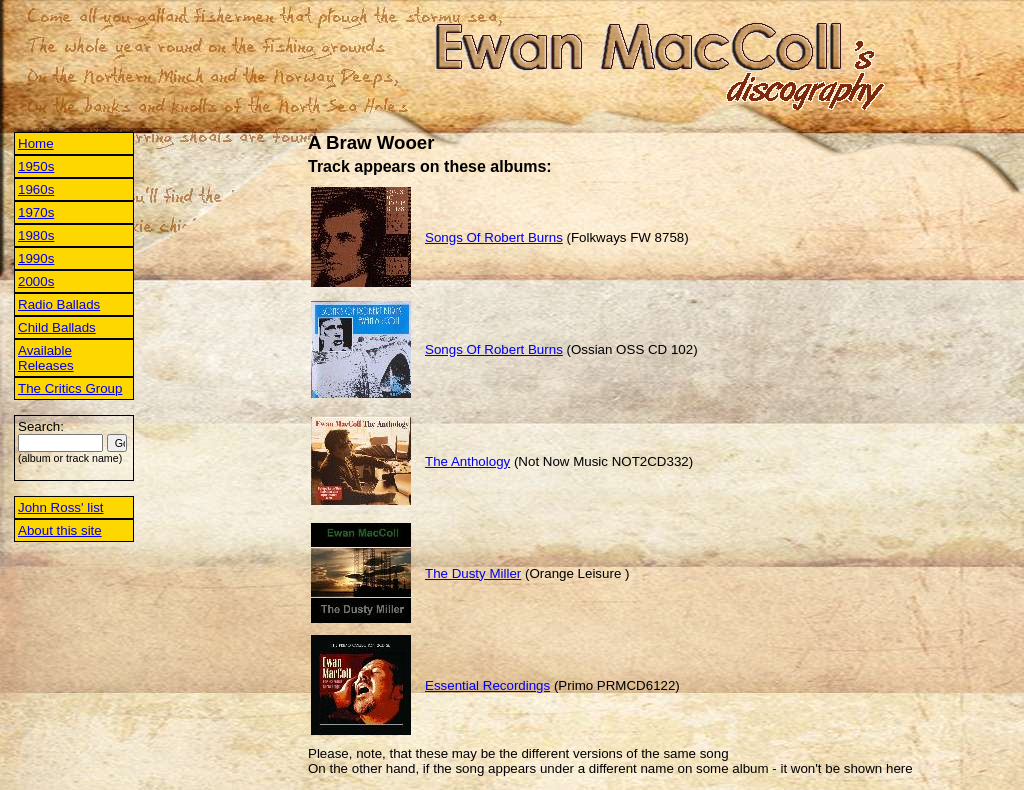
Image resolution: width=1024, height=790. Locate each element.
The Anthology (467, 461)
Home (36, 143)
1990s (36, 258)
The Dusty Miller (473, 573)
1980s (36, 235)
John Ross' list (61, 507)
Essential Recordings (487, 685)
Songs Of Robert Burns (494, 237)
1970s (36, 212)
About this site (60, 530)
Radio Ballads (59, 304)
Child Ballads (57, 327)
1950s (36, 166)
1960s (36, 189)
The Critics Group (70, 388)
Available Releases (46, 358)
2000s (36, 281)
